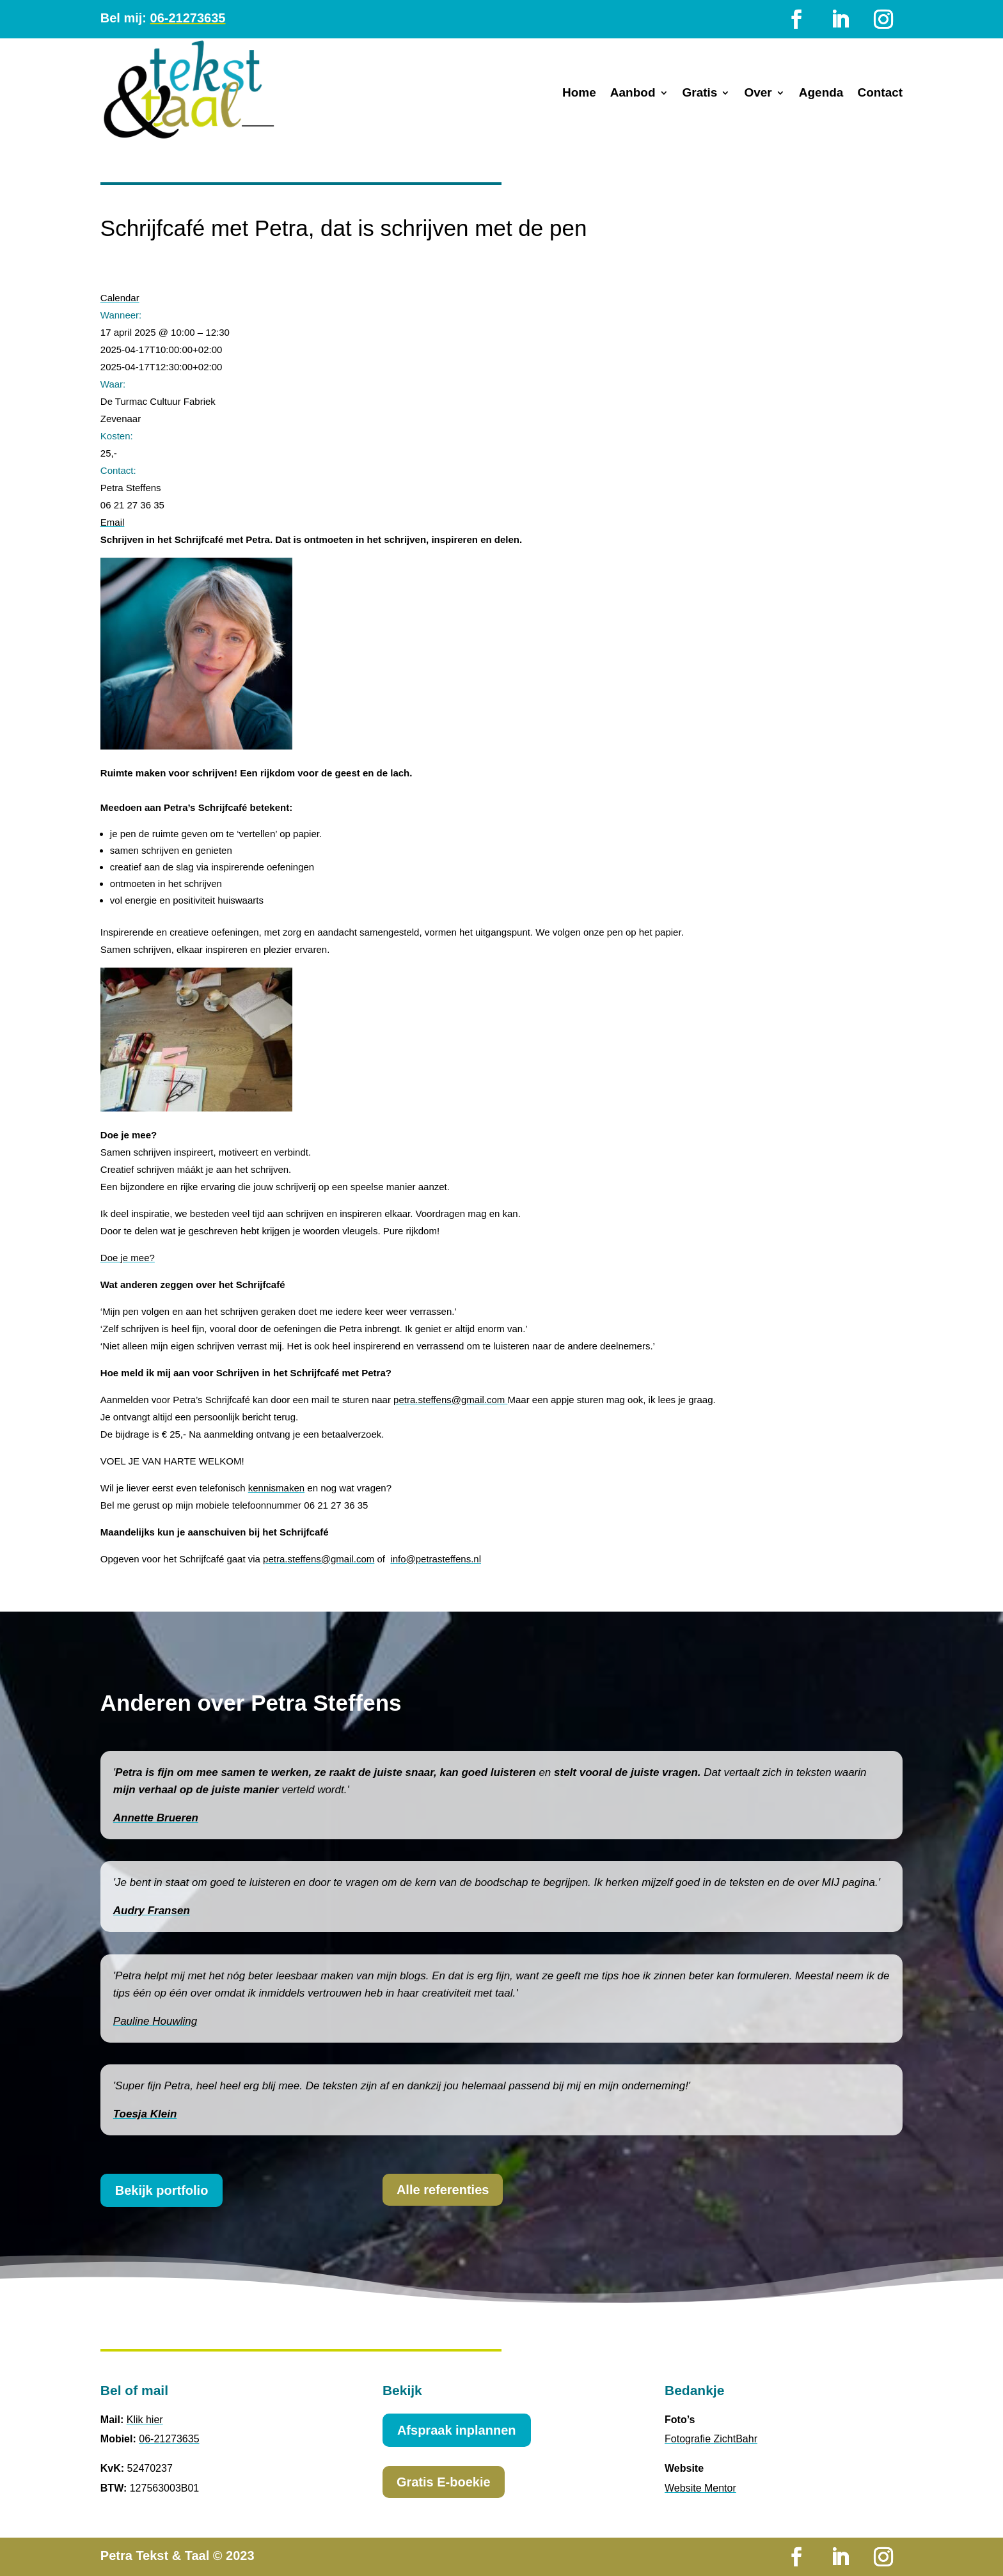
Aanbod (633, 93)
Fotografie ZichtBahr (711, 2438)
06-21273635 (188, 18)
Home (579, 93)
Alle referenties (443, 2190)
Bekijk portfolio (162, 2190)
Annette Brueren (155, 1818)
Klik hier (145, 2419)
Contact (880, 93)
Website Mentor (700, 2488)
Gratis (700, 93)
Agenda (821, 93)
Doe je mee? (127, 1257)
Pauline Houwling (155, 2021)
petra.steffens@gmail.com (450, 1399)
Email (112, 522)
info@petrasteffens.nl (435, 1558)
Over (757, 93)
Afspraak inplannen (456, 2430)
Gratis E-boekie (444, 2482)
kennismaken (276, 1487)
